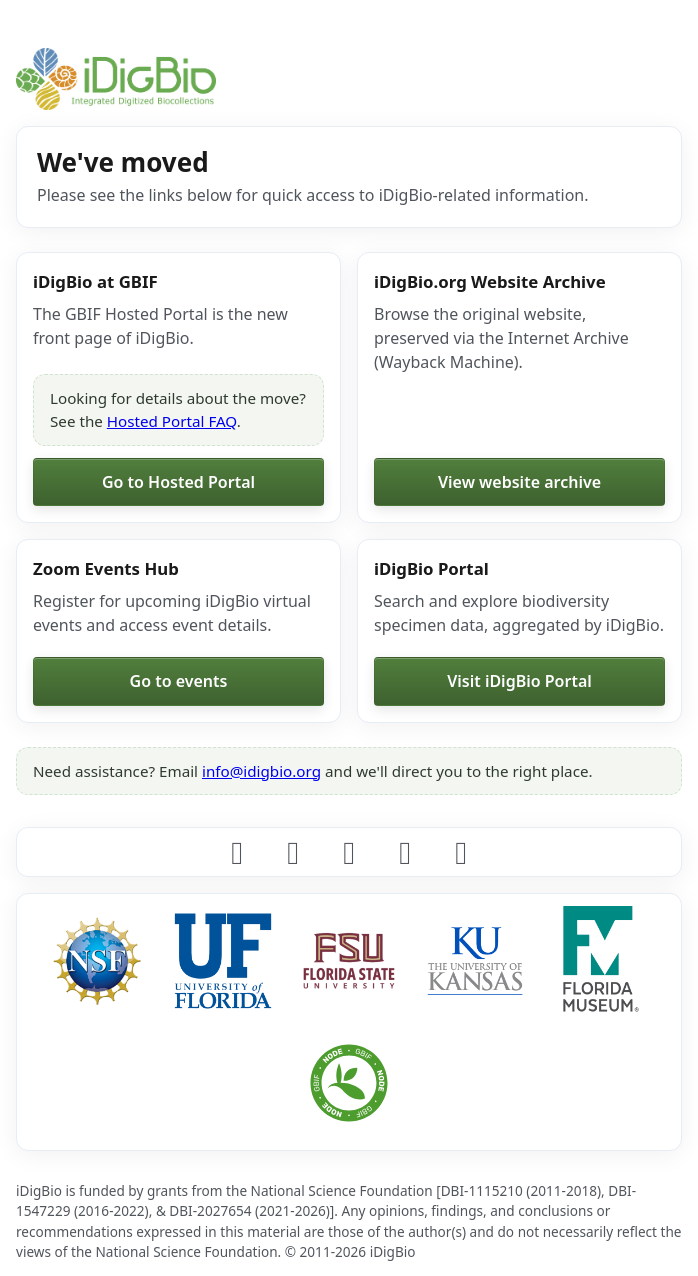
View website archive (519, 482)
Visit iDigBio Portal (519, 681)
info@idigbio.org (261, 771)
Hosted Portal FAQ (172, 421)
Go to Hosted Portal (178, 482)
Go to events (179, 681)
